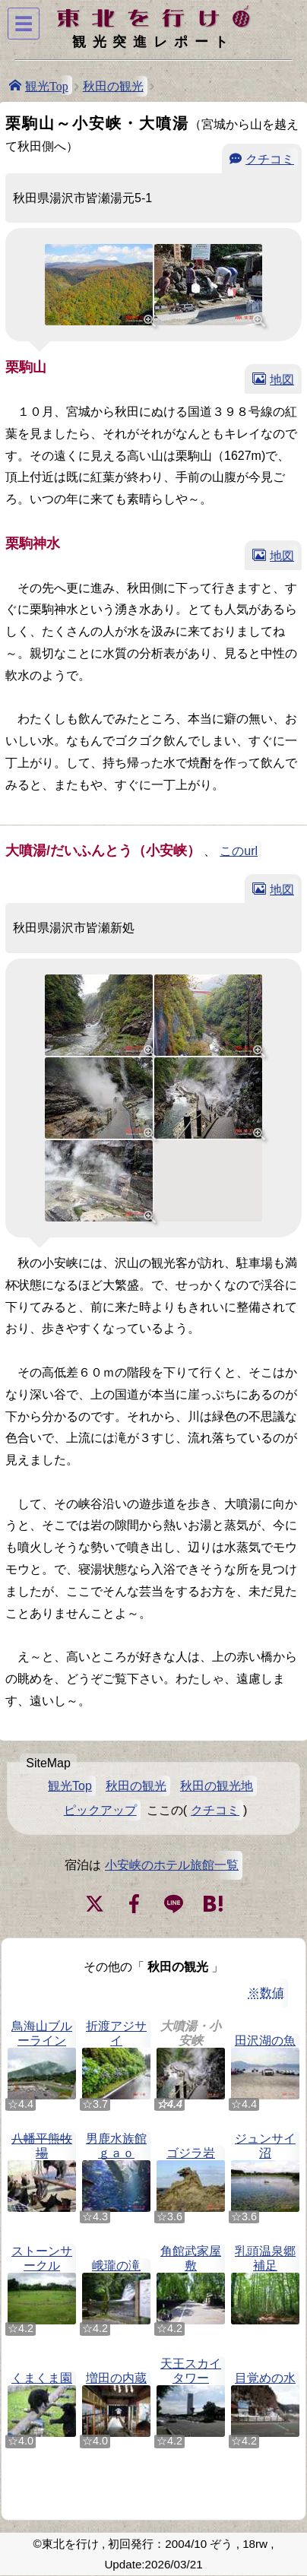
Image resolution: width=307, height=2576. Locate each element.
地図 (282, 378)
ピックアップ (100, 1810)
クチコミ (269, 158)
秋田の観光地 (216, 1785)
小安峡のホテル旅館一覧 (172, 1864)
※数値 (266, 1992)
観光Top (46, 85)
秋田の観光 (113, 86)
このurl (239, 850)
